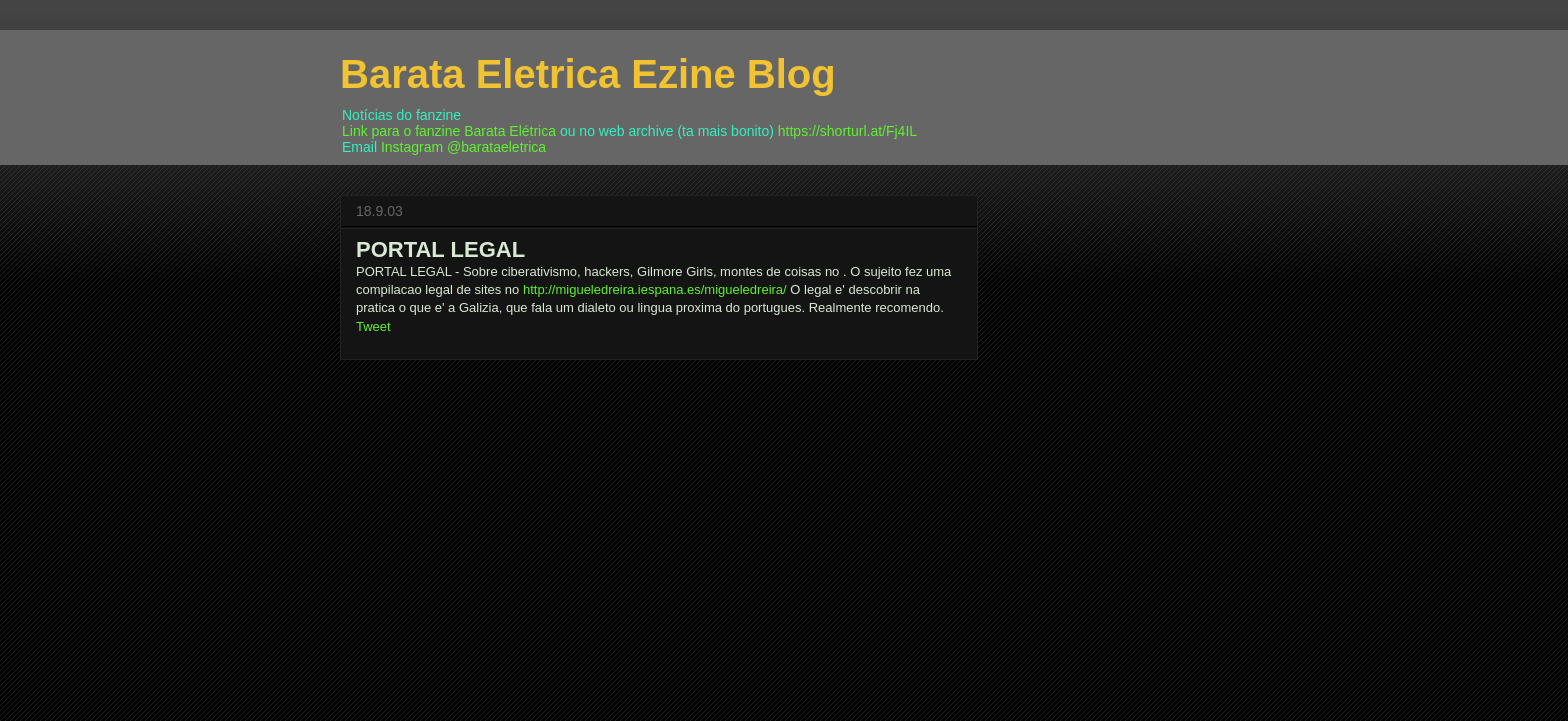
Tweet (373, 326)
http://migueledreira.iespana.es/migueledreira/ (655, 289)
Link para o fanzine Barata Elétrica (449, 131)
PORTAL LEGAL (440, 249)
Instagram (412, 147)
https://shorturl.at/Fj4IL (847, 131)
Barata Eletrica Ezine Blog (588, 74)
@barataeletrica (496, 147)
